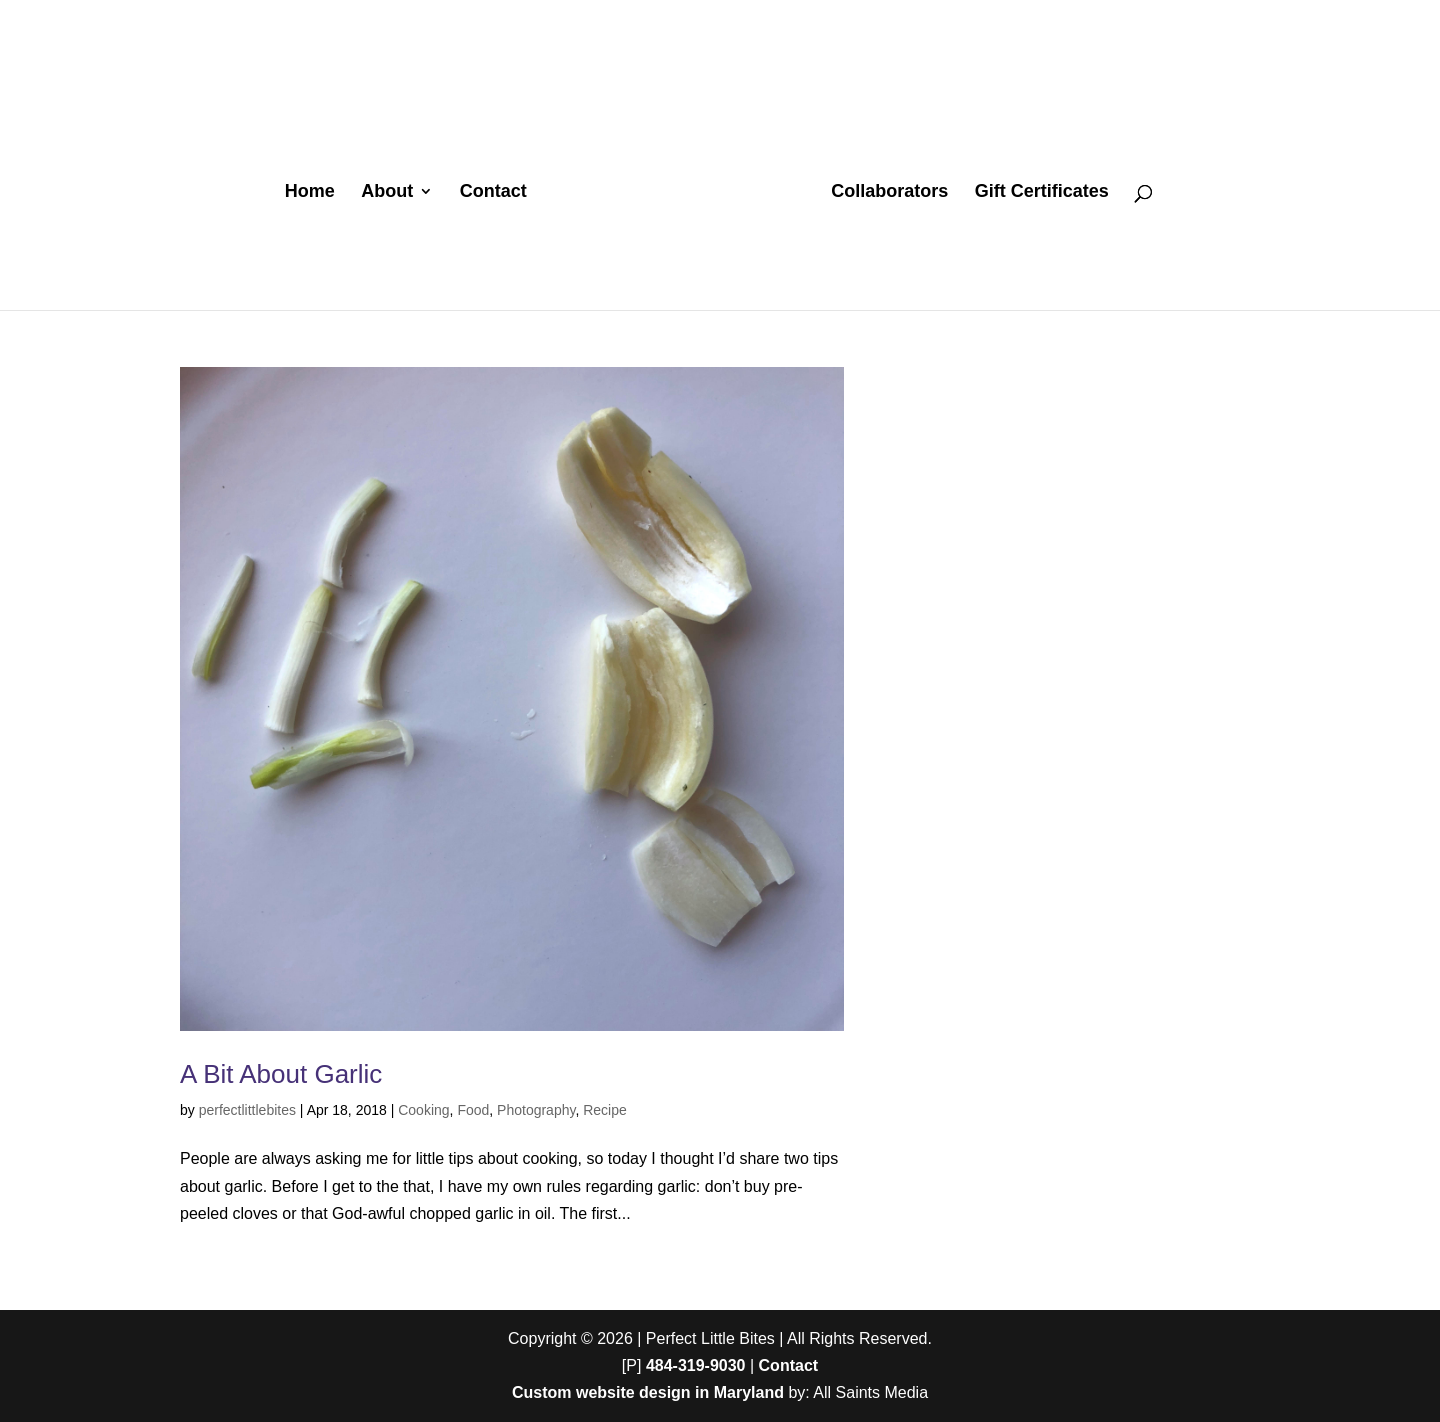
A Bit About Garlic (281, 1074)
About (387, 192)
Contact (493, 192)
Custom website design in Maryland (648, 1392)
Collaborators (889, 192)
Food (473, 1110)
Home (310, 192)
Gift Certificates (1042, 192)
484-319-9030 (696, 1365)
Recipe (605, 1110)
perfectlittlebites (247, 1110)
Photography (536, 1110)
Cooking (423, 1110)
